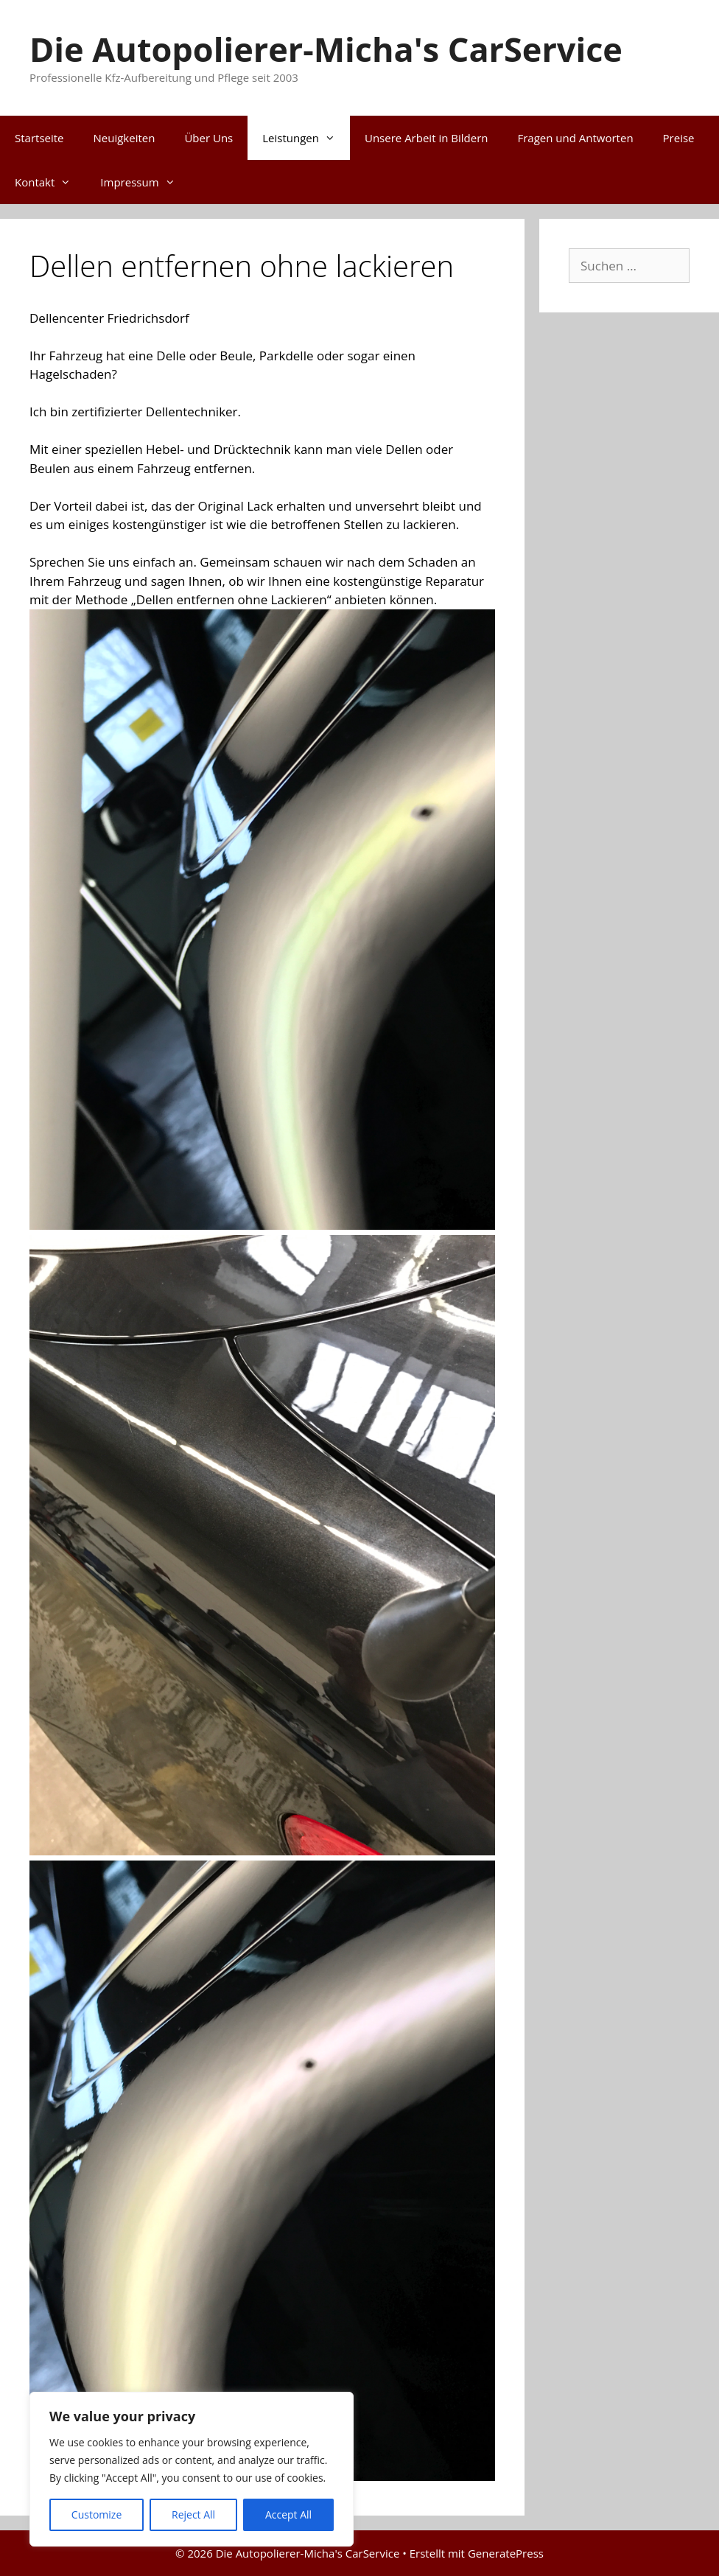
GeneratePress (506, 2553)
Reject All (193, 2514)
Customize (96, 2514)
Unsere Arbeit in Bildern (426, 137)
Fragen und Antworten (575, 137)
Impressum (144, 182)
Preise (679, 137)
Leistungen (306, 138)
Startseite (39, 137)
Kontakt (50, 182)
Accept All (288, 2514)
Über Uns (208, 137)
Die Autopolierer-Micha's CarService (325, 49)
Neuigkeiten (124, 137)
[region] (191, 2469)
